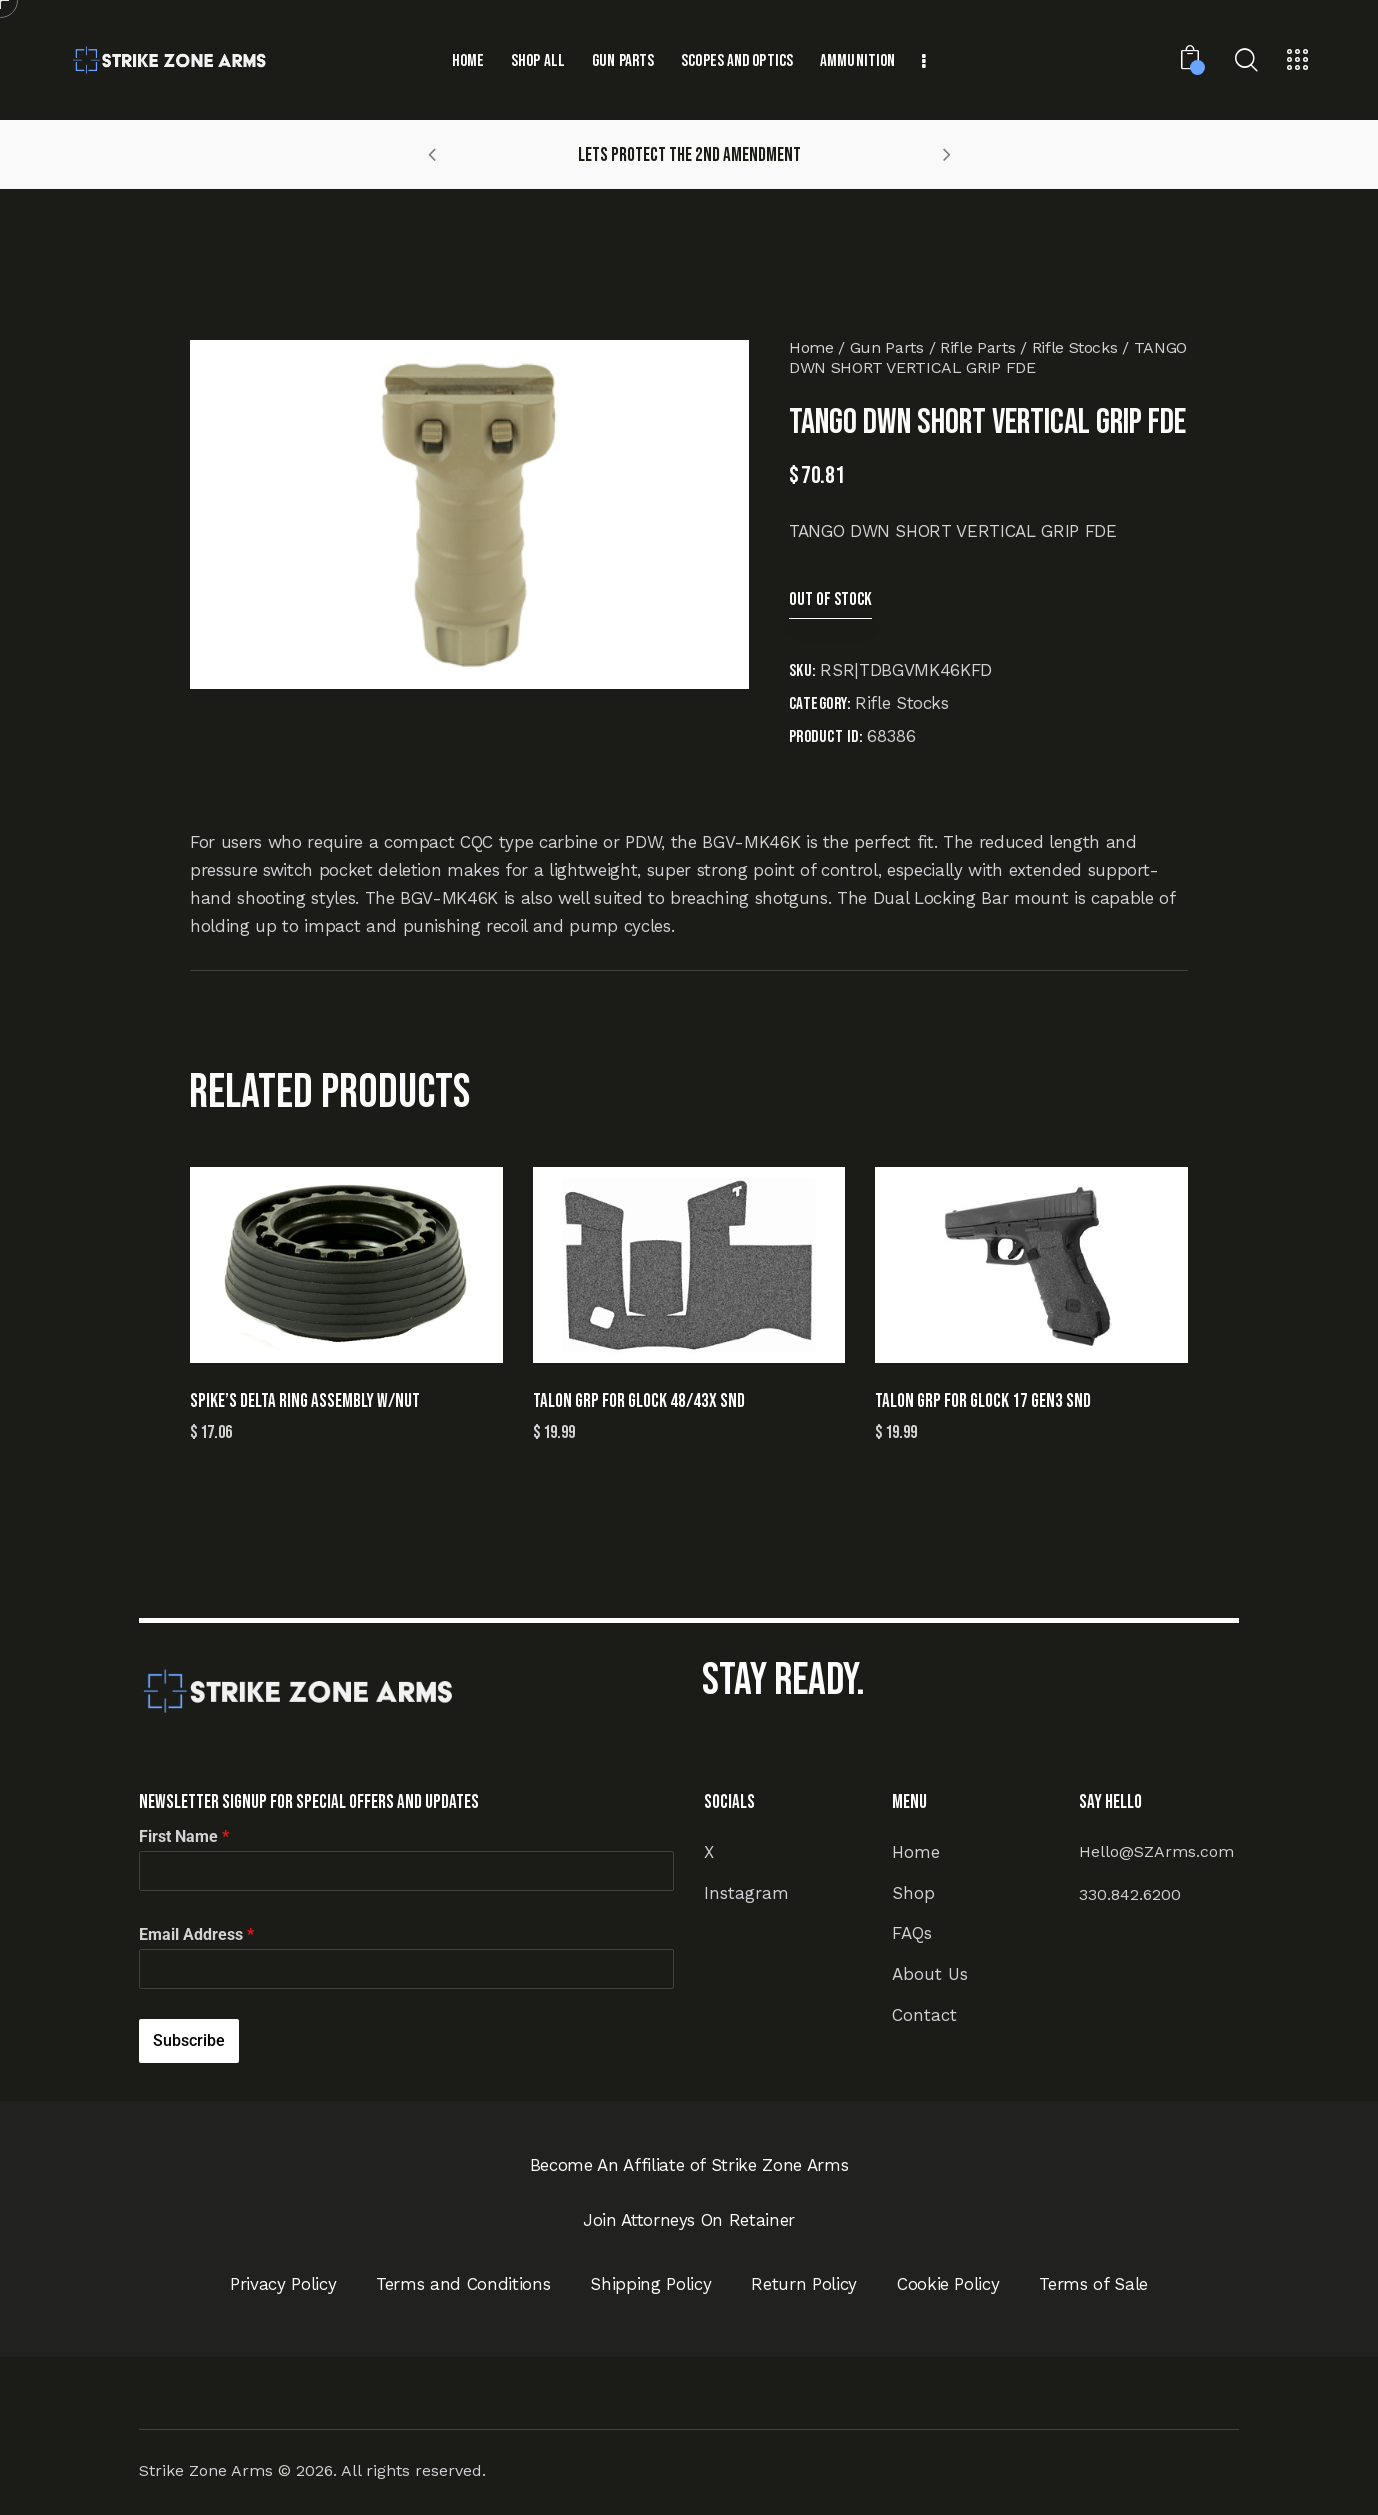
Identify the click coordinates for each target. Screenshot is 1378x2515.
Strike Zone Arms (206, 2470)
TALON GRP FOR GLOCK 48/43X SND (639, 1401)
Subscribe (189, 2040)
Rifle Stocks (1075, 347)
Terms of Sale (1093, 2284)
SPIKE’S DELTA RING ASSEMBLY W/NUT (305, 1401)
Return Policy (804, 2284)
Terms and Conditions (463, 2284)
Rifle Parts (977, 347)
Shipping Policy (650, 2284)
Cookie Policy (948, 2284)
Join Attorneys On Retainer (689, 2220)
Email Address (196, 1934)
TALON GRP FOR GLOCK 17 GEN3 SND (983, 1401)
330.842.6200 (1130, 1894)
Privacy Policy (283, 2284)
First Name (184, 1836)
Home (811, 347)
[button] (432, 154)
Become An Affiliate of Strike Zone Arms (689, 2165)
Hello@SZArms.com (1156, 1851)
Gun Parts (887, 347)
